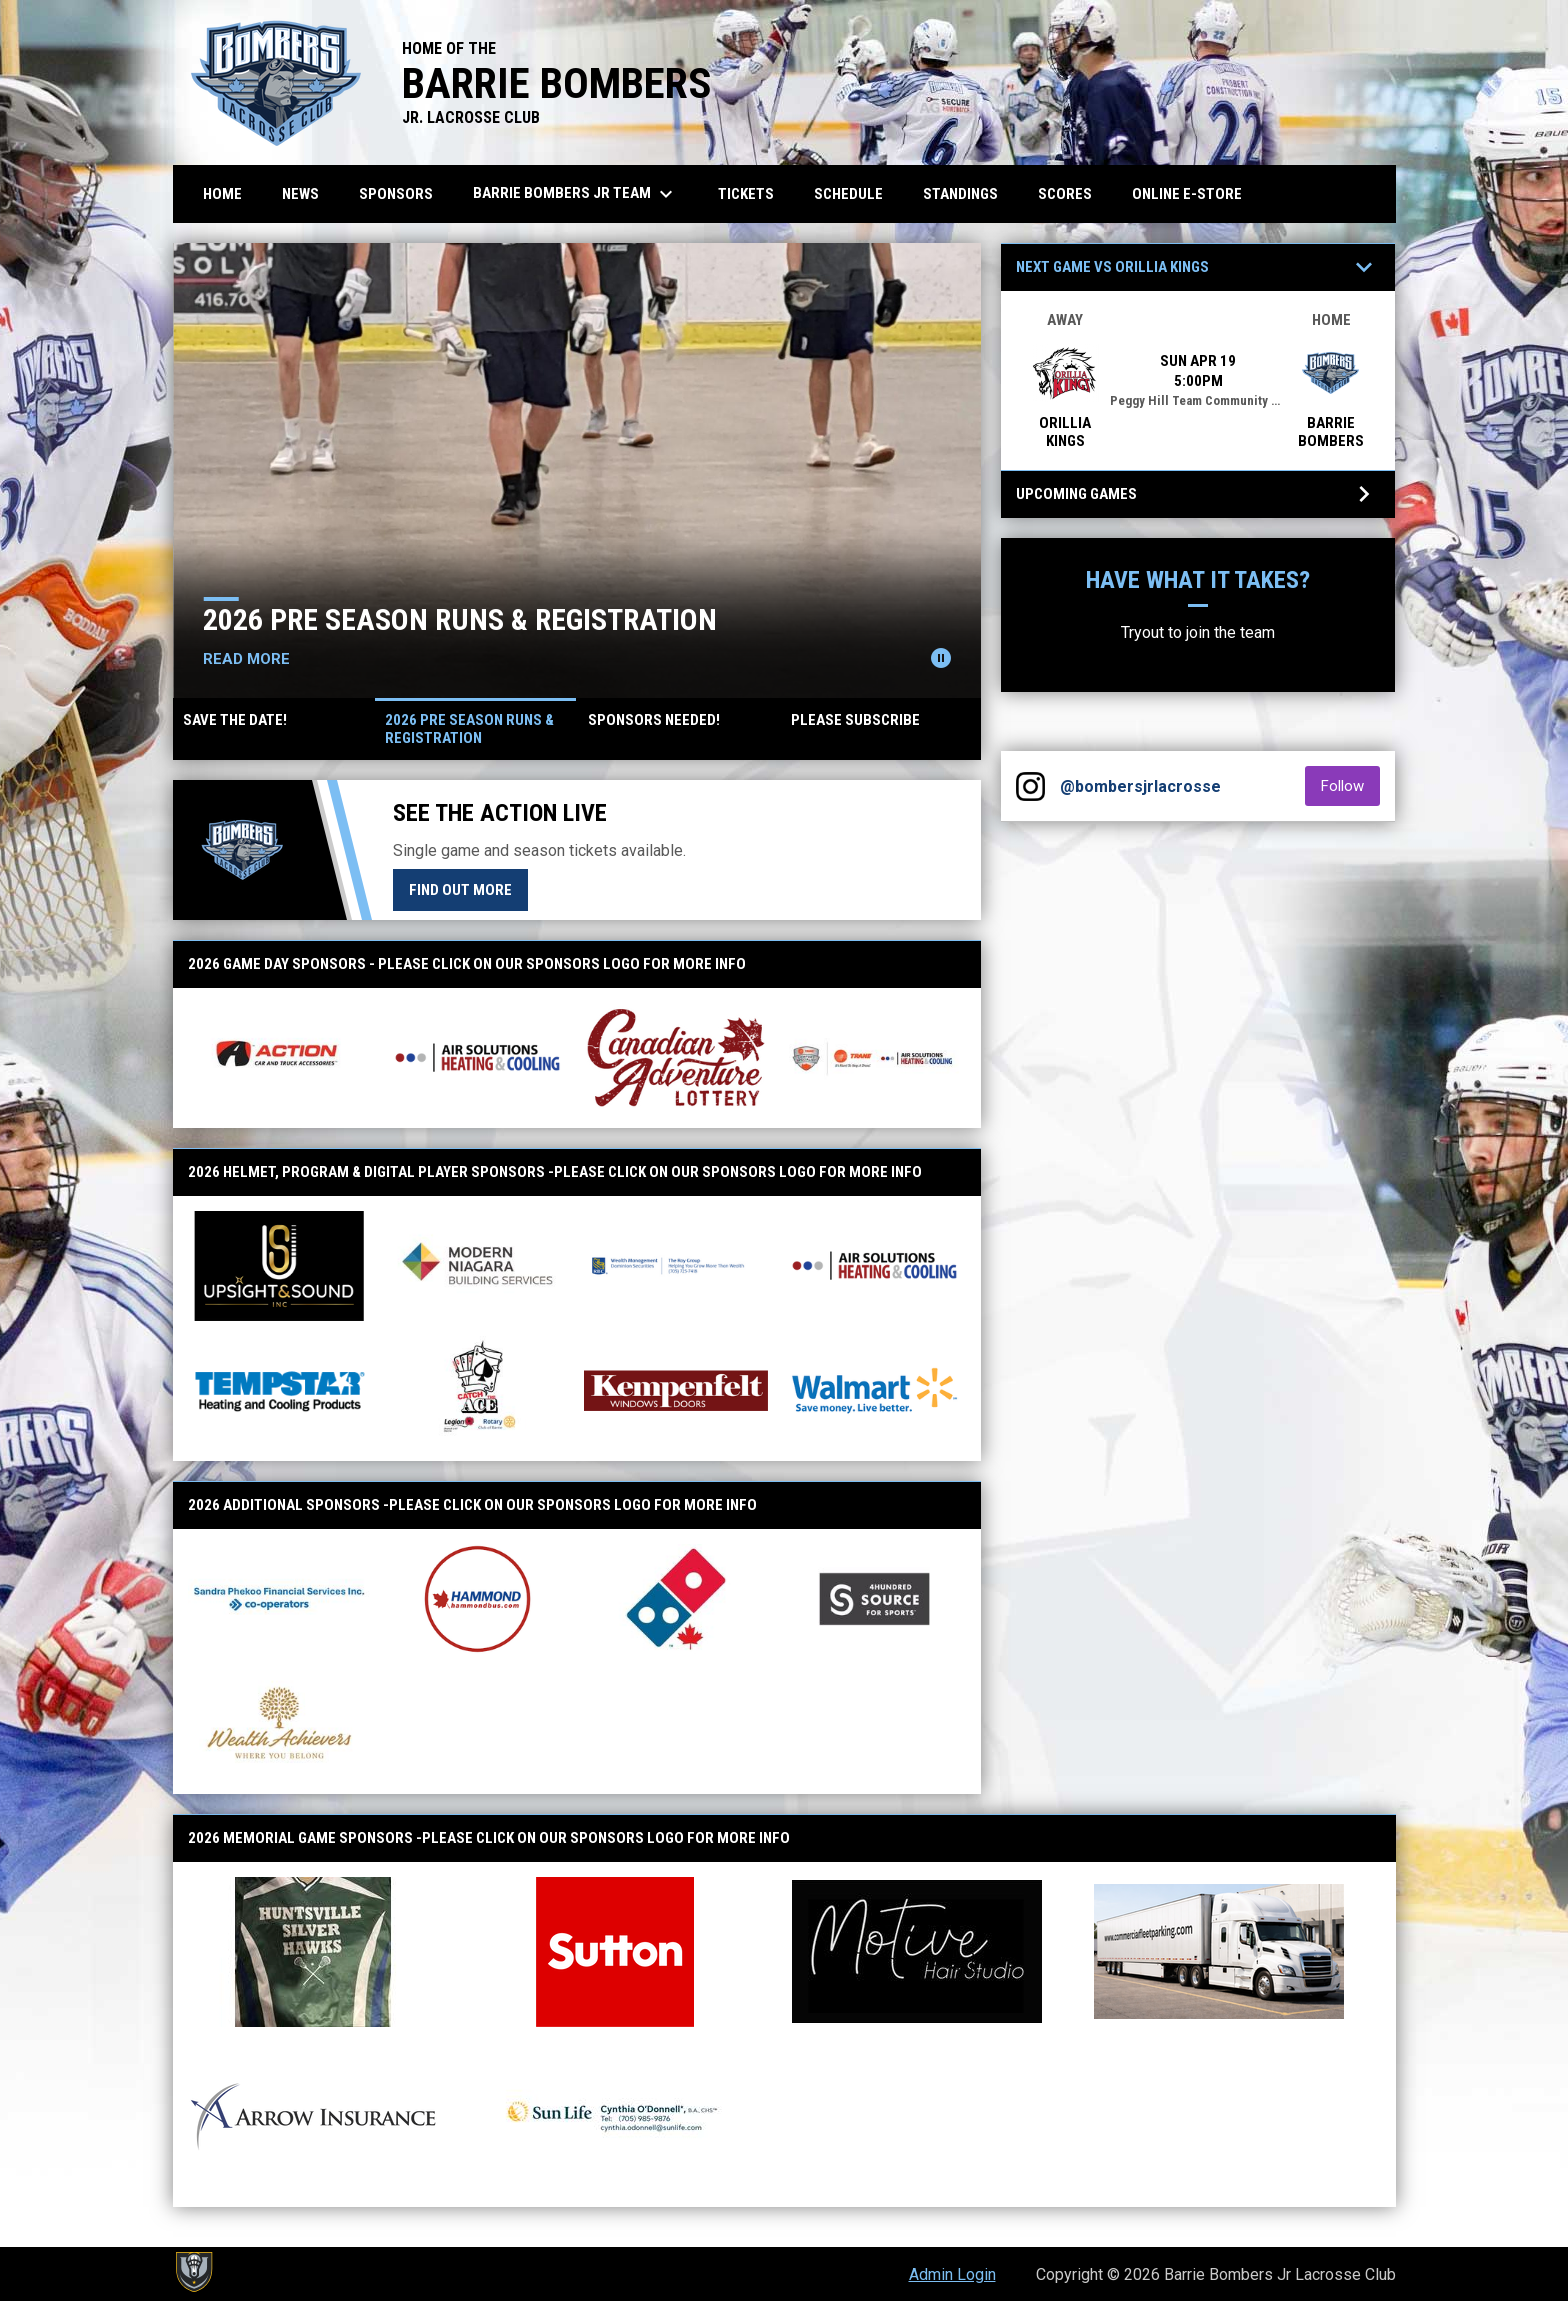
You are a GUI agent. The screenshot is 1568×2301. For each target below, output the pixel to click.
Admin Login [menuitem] (952, 2274)
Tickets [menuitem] (746, 194)
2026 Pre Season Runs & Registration (475, 619)
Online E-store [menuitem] (1194, 193)
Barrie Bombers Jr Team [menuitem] (575, 194)
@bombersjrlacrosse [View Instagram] (1140, 786)
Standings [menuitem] (960, 194)
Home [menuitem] (222, 194)
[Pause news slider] (941, 658)
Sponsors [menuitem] (396, 194)
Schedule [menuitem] (848, 194)
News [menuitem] (300, 194)
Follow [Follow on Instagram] (1350, 785)
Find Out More (460, 890)
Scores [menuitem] (1065, 194)
